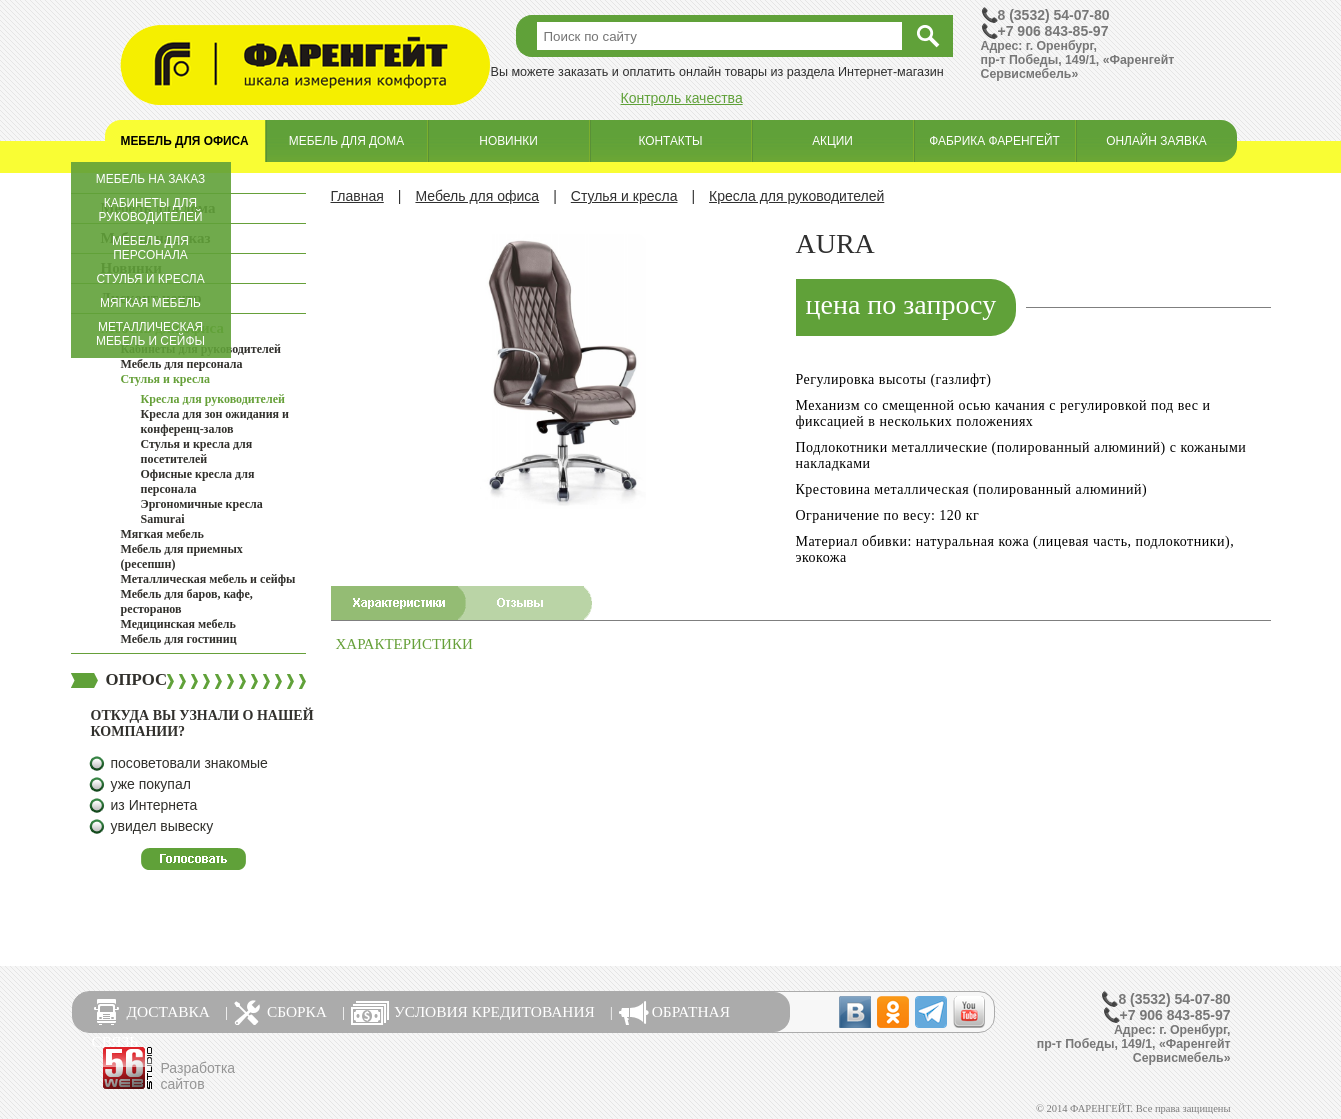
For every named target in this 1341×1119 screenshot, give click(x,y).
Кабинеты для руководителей (151, 210)
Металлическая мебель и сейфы (150, 334)
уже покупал (151, 784)
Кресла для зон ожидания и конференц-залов (215, 421)
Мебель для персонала (150, 248)
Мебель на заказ (150, 179)
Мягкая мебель (150, 303)
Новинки (508, 141)
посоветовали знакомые (189, 763)
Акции (832, 141)
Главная (357, 196)
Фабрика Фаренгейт (994, 141)
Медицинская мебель (178, 624)
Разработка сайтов (198, 1076)
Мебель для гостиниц (179, 639)
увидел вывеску (162, 826)
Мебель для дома (346, 141)
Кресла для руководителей (213, 399)
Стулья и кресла (150, 279)
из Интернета (154, 805)
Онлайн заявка (1156, 141)
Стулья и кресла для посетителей (197, 451)
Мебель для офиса (185, 141)
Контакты (670, 141)
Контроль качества (682, 98)
